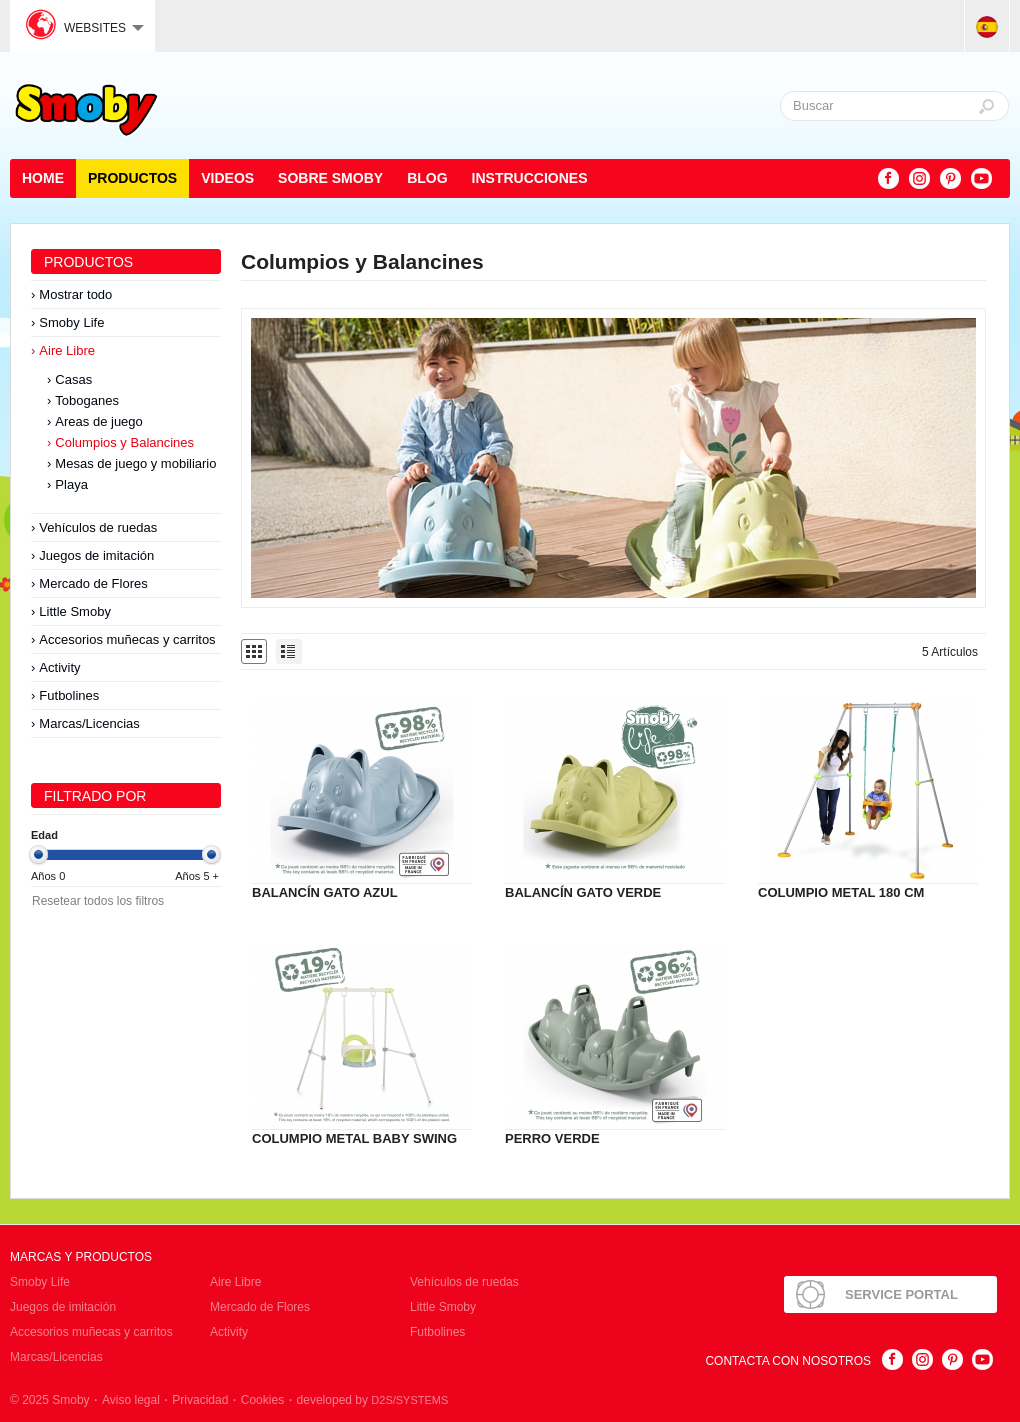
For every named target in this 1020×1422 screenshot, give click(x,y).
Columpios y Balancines (124, 442)
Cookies (262, 1400)
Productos (132, 178)
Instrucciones (530, 178)
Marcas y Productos (81, 1257)
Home (43, 178)
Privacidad (200, 1400)
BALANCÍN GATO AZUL (325, 892)
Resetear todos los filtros (98, 901)
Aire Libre (67, 350)
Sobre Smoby (330, 178)
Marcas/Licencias (89, 723)
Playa (71, 484)
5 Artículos (950, 652)
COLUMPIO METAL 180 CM (841, 892)
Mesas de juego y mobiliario (135, 463)
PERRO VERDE (552, 1138)
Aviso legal (131, 1400)
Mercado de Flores (93, 583)
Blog (427, 178)
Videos (227, 178)
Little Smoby (75, 611)
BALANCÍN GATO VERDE (583, 892)
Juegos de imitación (96, 555)
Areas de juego (98, 421)
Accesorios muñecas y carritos (127, 639)
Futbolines (69, 695)
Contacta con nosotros (788, 1361)
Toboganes (87, 400)
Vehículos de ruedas (98, 527)
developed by (373, 1400)
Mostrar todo (75, 294)
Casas (73, 379)
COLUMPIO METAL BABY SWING (354, 1138)
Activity (59, 667)
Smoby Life (71, 322)
